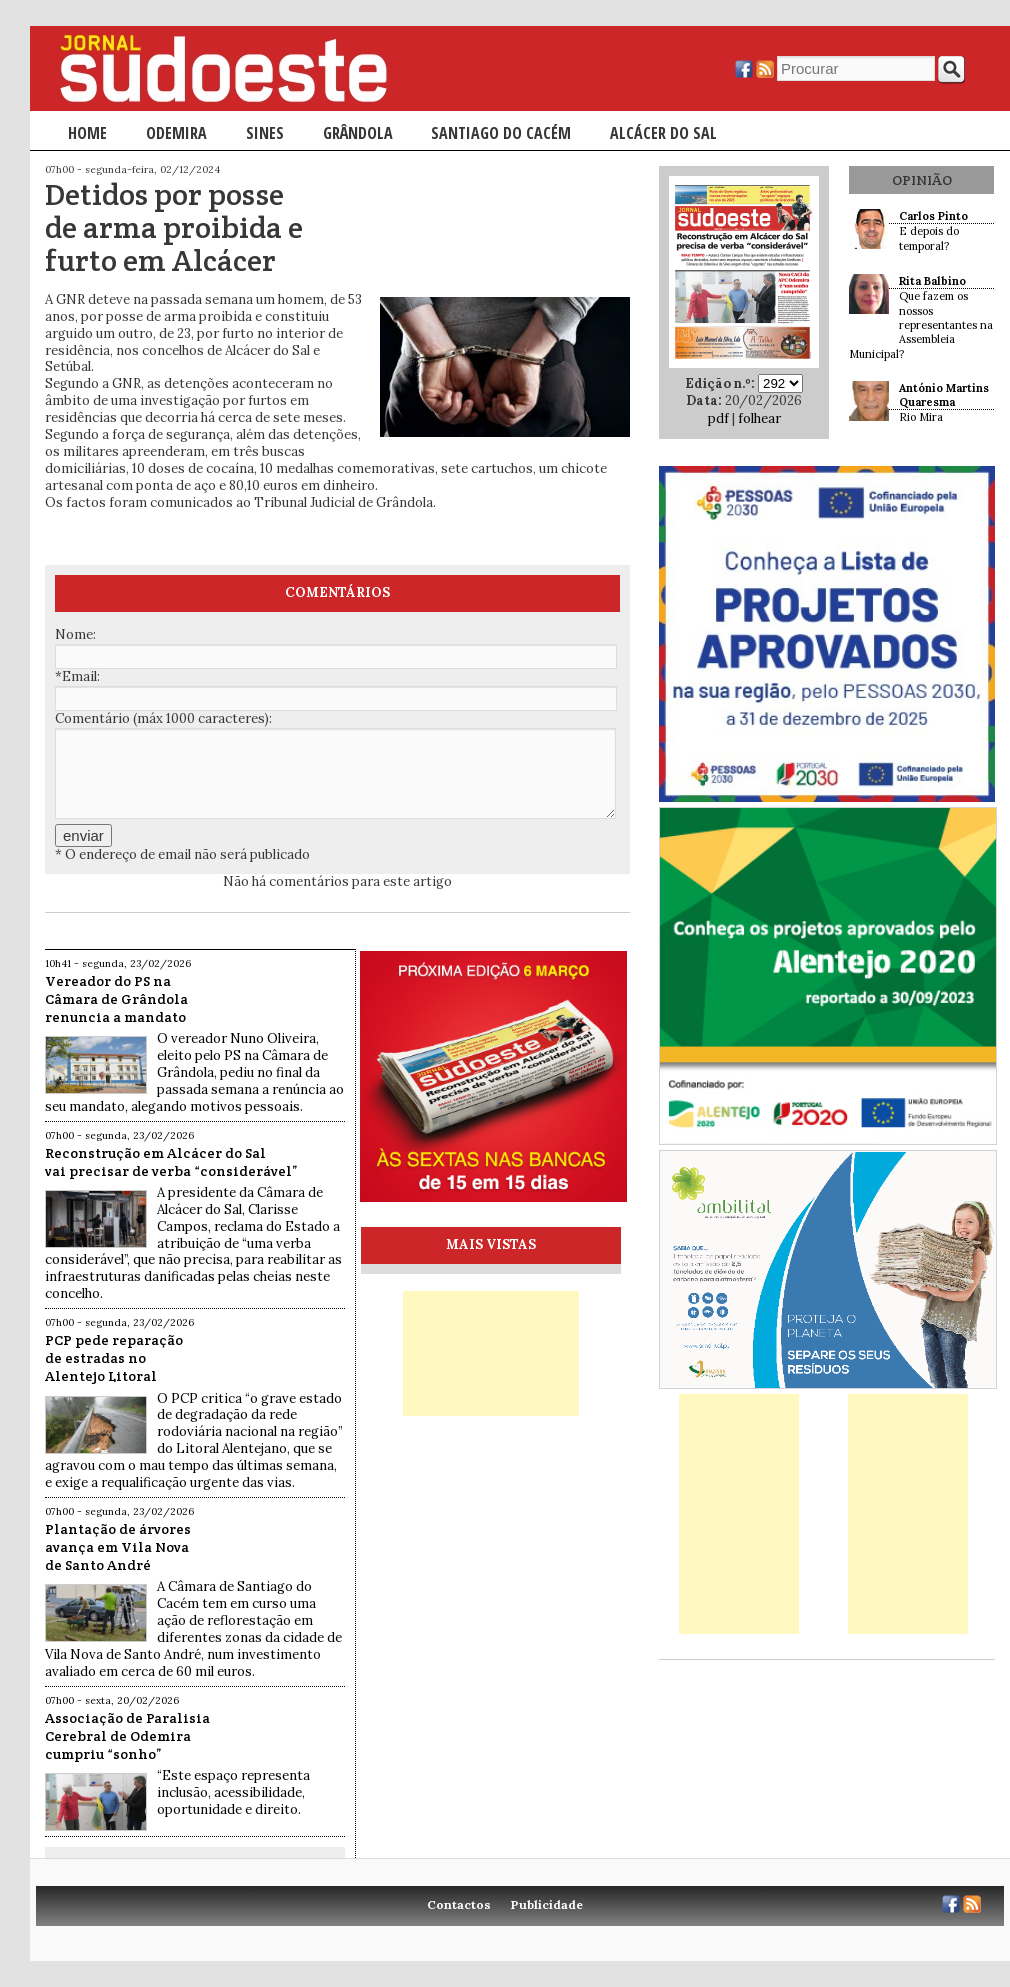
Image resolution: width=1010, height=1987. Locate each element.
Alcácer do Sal (663, 133)
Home (87, 133)
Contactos (459, 1904)
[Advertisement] (491, 1353)
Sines (265, 133)
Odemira (176, 133)
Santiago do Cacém (501, 133)
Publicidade (547, 1904)
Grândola (358, 133)
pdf (718, 418)
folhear (759, 418)
